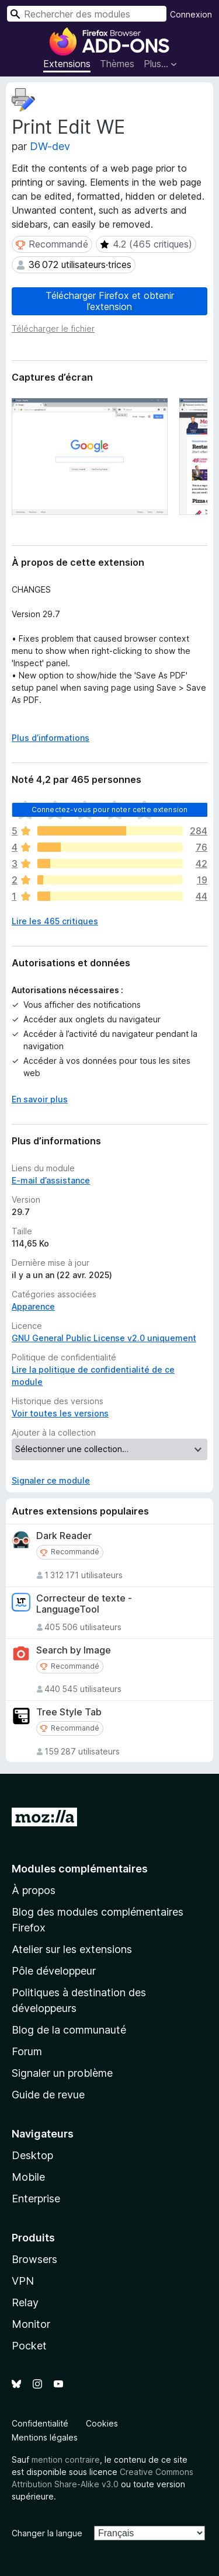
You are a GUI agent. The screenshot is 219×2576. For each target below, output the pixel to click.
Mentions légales (45, 2437)
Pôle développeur (54, 1971)
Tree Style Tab (69, 1712)
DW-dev (50, 146)
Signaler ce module (51, 1480)
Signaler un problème (62, 2073)
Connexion (191, 14)
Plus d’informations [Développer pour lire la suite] (50, 738)
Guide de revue (48, 2094)
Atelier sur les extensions (72, 1949)
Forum (27, 2051)
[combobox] (86, 14)
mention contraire (66, 2459)
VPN (23, 2281)
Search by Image (73, 1650)
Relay (25, 2302)
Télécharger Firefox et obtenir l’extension (110, 301)
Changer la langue (47, 2533)
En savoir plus (40, 1099)
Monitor (31, 2324)
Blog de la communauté (69, 2030)
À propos (33, 1890)
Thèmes (117, 63)
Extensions (67, 63)
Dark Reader (64, 1535)
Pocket (29, 2346)
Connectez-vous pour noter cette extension (110, 809)
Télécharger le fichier (53, 328)
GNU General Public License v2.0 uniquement (104, 1338)
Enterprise (36, 2198)
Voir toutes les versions (60, 1413)
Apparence (33, 1306)
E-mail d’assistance (51, 1180)
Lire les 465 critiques (55, 921)
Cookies (102, 2423)
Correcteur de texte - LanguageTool (84, 1604)
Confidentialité (40, 2423)
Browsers (34, 2259)
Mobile (28, 2177)
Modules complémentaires (80, 1869)
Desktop (32, 2155)
